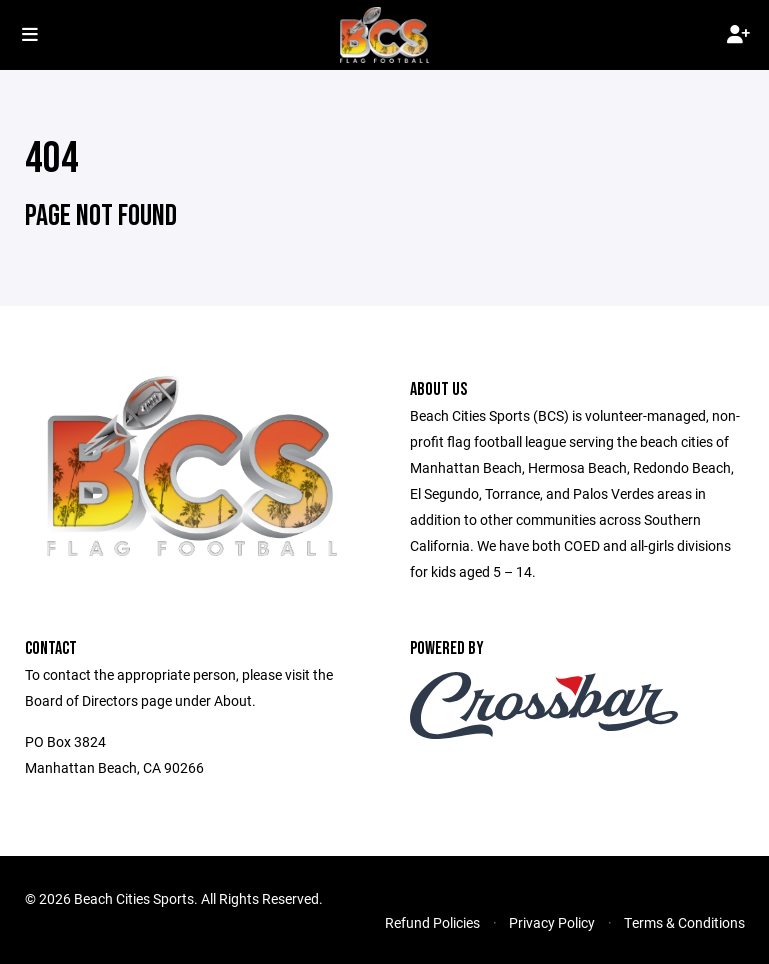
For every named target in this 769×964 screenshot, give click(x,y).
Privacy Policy (552, 922)
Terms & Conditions (684, 922)
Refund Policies (432, 922)
